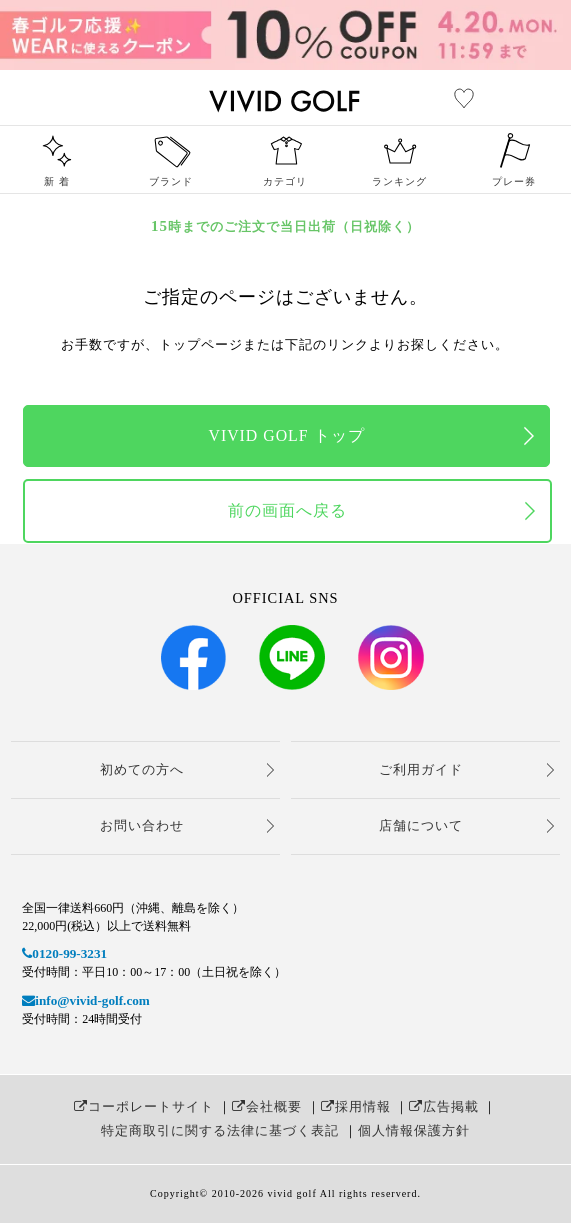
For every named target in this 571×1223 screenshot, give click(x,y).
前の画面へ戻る (287, 510)
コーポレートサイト (144, 1106)
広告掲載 (444, 1106)
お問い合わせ (142, 825)
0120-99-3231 (64, 953)
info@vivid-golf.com (85, 1000)
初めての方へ (142, 769)
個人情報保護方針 (414, 1130)
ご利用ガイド (421, 769)
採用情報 (356, 1106)
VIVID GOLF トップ (286, 435)
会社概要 (267, 1106)
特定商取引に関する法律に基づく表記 (220, 1130)
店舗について (421, 825)
